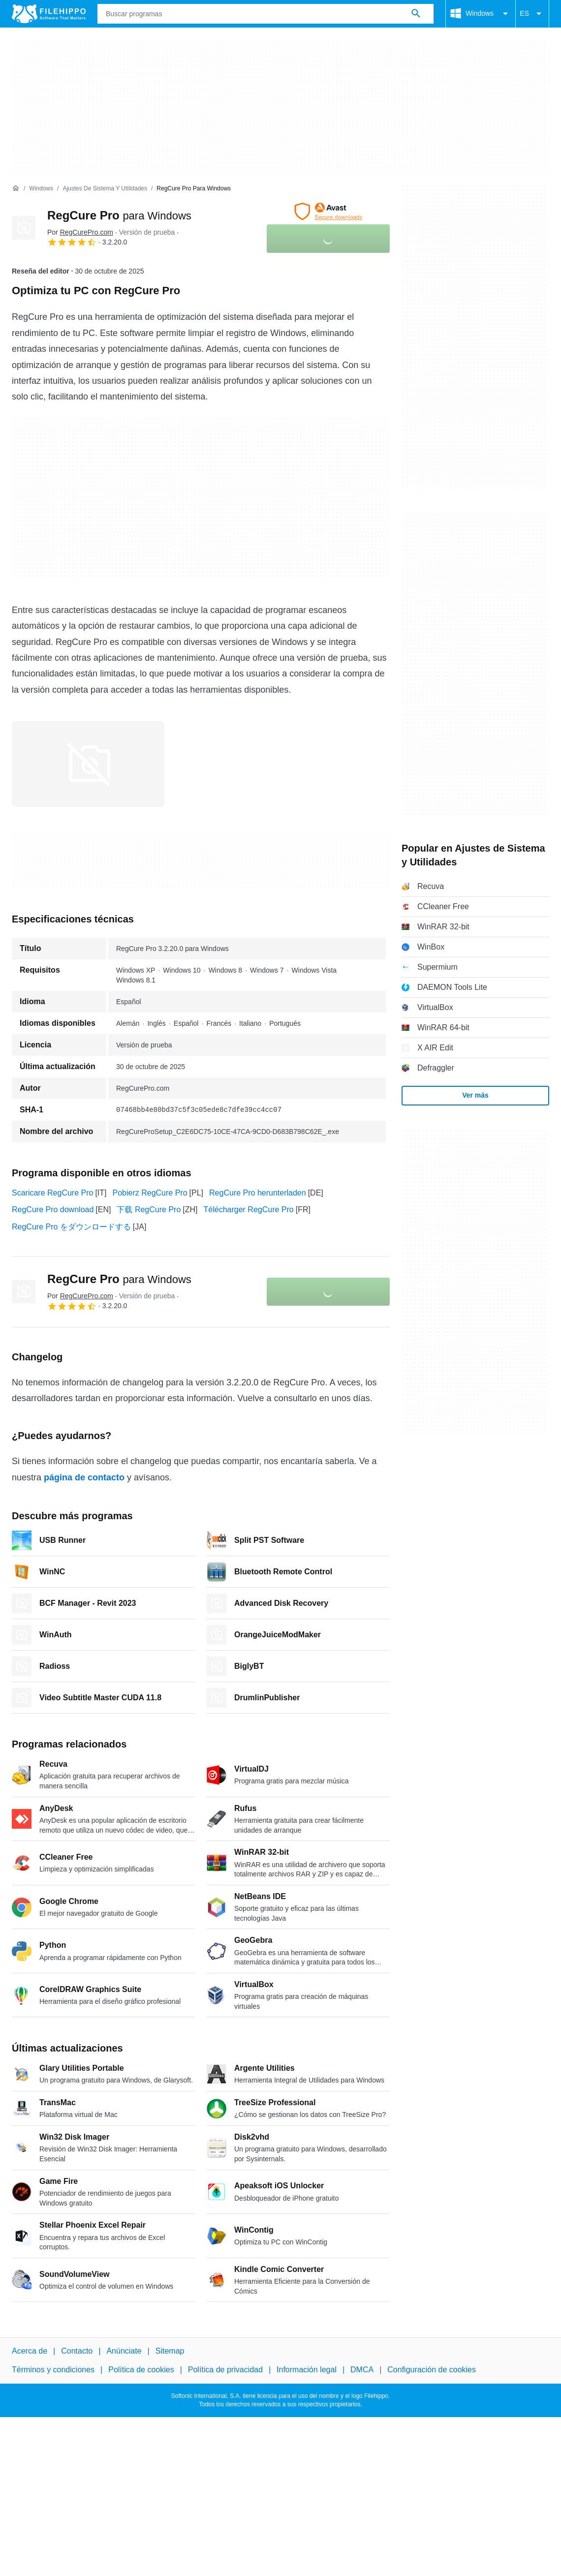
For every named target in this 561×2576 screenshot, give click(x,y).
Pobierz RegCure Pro (150, 1193)
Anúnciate (123, 2351)
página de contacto (84, 1477)
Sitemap (170, 2351)
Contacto (77, 2351)
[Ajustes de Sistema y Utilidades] (104, 188)
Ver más (475, 1095)
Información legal (307, 2369)
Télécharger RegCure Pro (249, 1209)
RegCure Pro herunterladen (257, 1193)
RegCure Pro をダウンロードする (71, 1227)
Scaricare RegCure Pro (52, 1193)
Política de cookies (141, 2369)
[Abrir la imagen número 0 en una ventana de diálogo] (88, 764)
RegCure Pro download (53, 1209)
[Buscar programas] (416, 14)
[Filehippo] (49, 14)
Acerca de (29, 2351)
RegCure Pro (119, 215)
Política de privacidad (225, 2369)
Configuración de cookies (431, 2369)
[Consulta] (265, 14)
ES (532, 14)
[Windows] (41, 188)
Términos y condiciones (53, 2369)
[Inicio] (16, 188)
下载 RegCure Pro (149, 1209)
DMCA (362, 2369)
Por (80, 232)
